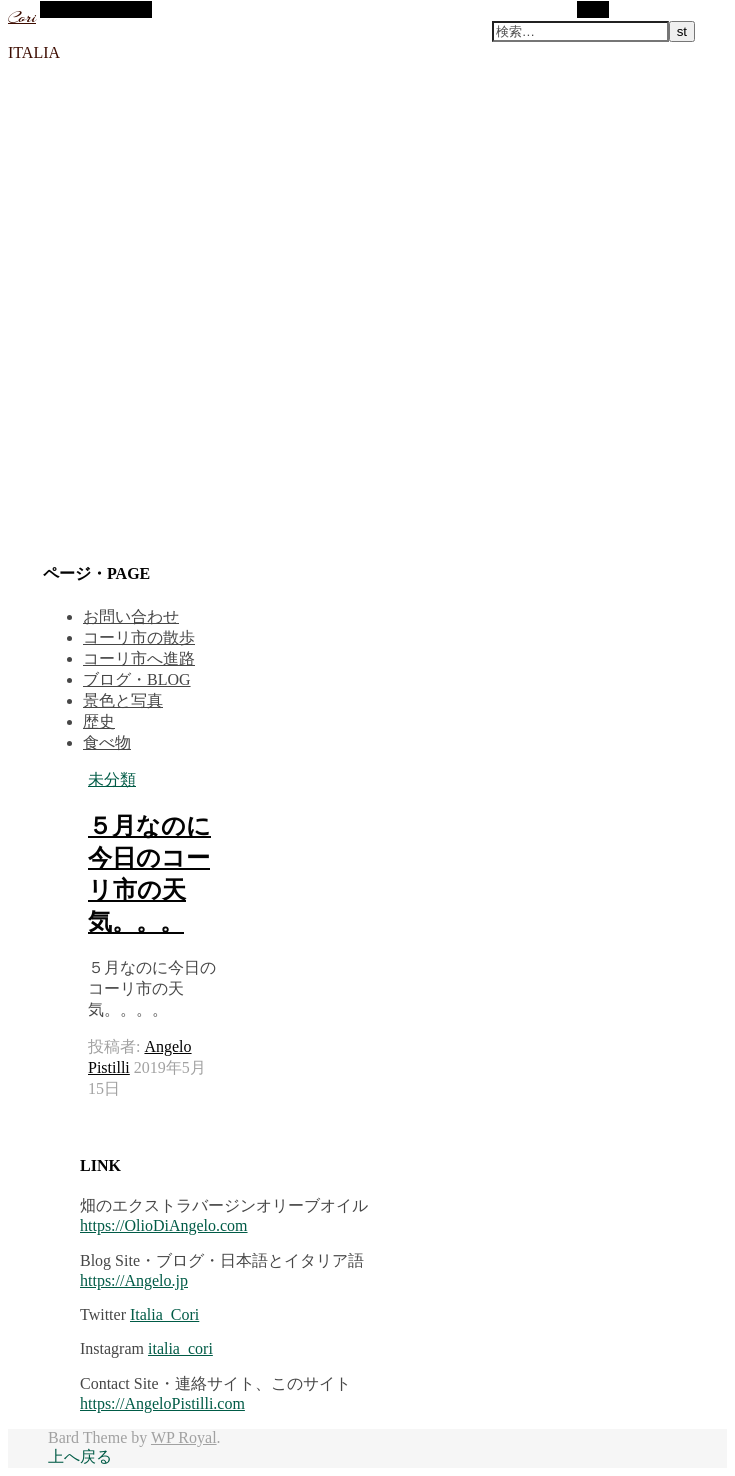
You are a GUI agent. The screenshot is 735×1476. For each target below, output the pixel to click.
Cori (22, 18)
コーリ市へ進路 (139, 658)
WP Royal (184, 1437)
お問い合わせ (131, 616)
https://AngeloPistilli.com (162, 1403)
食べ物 (107, 742)
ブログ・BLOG (137, 679)
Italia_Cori (164, 1314)
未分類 (112, 779)
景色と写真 (123, 700)
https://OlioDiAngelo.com (164, 1225)
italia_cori (180, 1348)
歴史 (99, 721)
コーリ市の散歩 (139, 637)
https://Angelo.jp (134, 1280)
